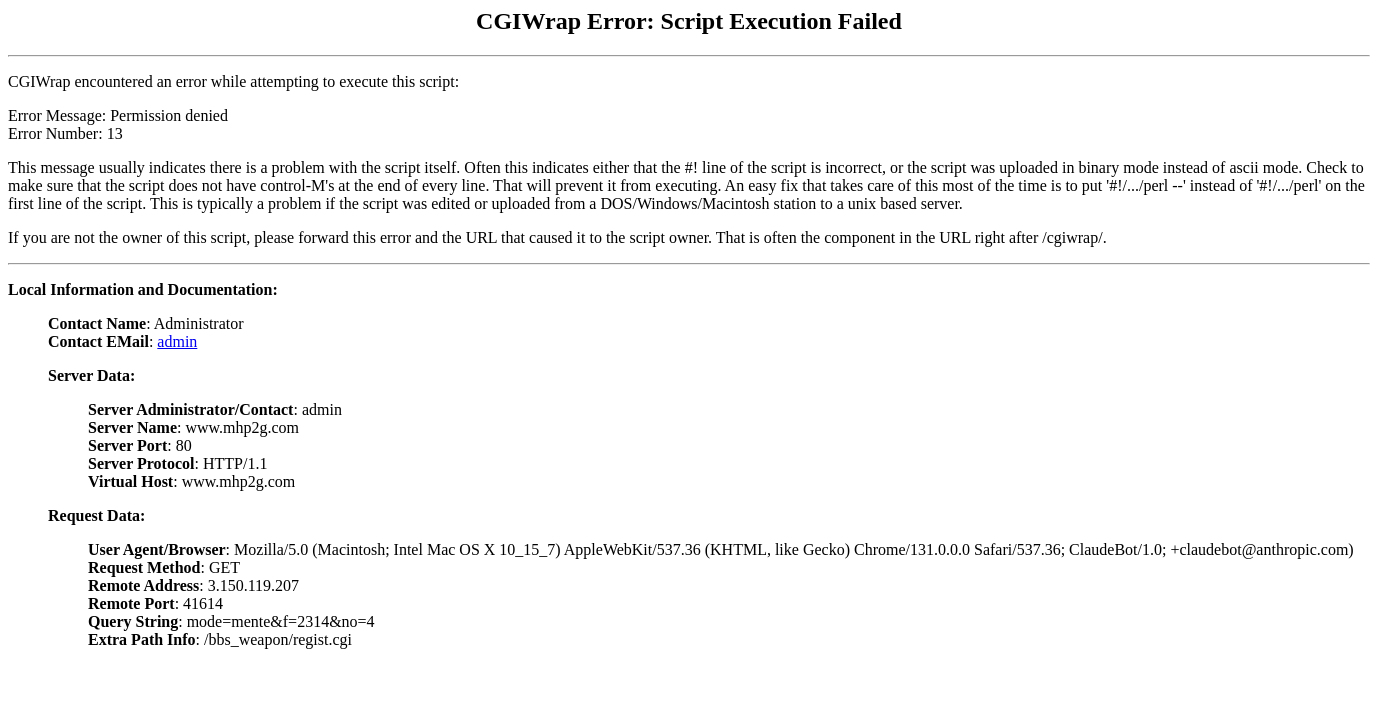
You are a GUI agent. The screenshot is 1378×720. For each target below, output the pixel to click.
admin (177, 341)
